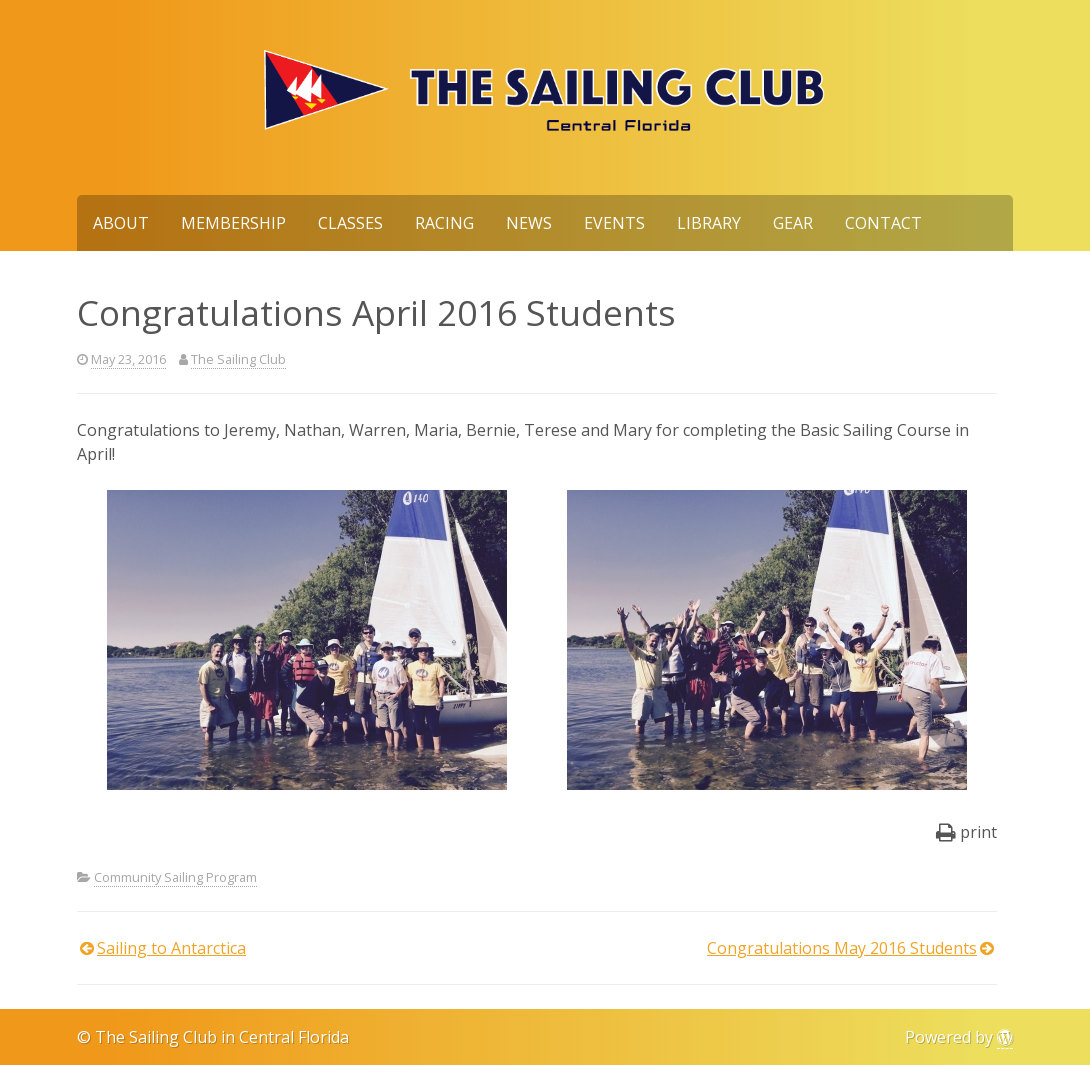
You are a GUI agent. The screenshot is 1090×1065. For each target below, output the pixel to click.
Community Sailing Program (175, 877)
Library (709, 223)
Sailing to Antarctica (171, 948)
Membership (233, 223)
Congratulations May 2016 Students (842, 948)
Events (614, 223)
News (529, 223)
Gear (793, 223)
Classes (350, 223)
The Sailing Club (238, 359)
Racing (444, 223)
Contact (883, 223)
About (121, 223)
